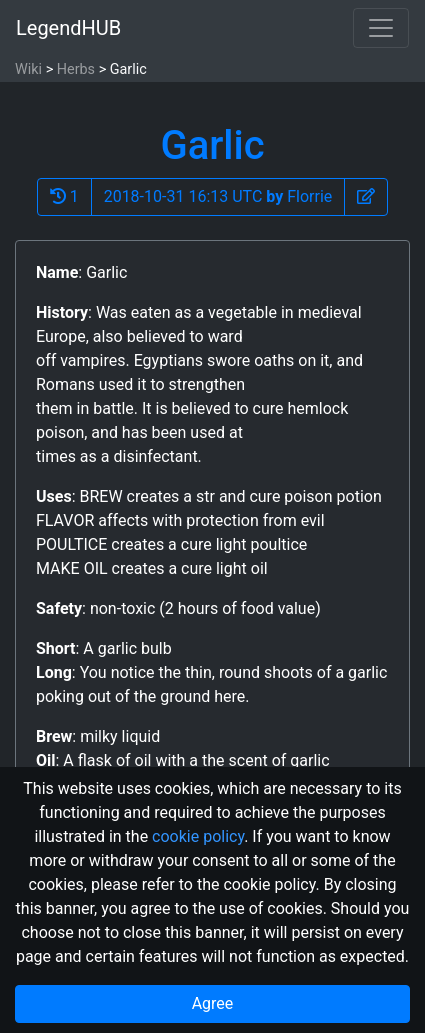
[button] (366, 197)
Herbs (76, 69)
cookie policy (198, 836)
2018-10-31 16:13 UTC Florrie (218, 196)
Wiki (28, 69)
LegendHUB (68, 28)
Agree (213, 1003)
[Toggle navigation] (381, 28)
